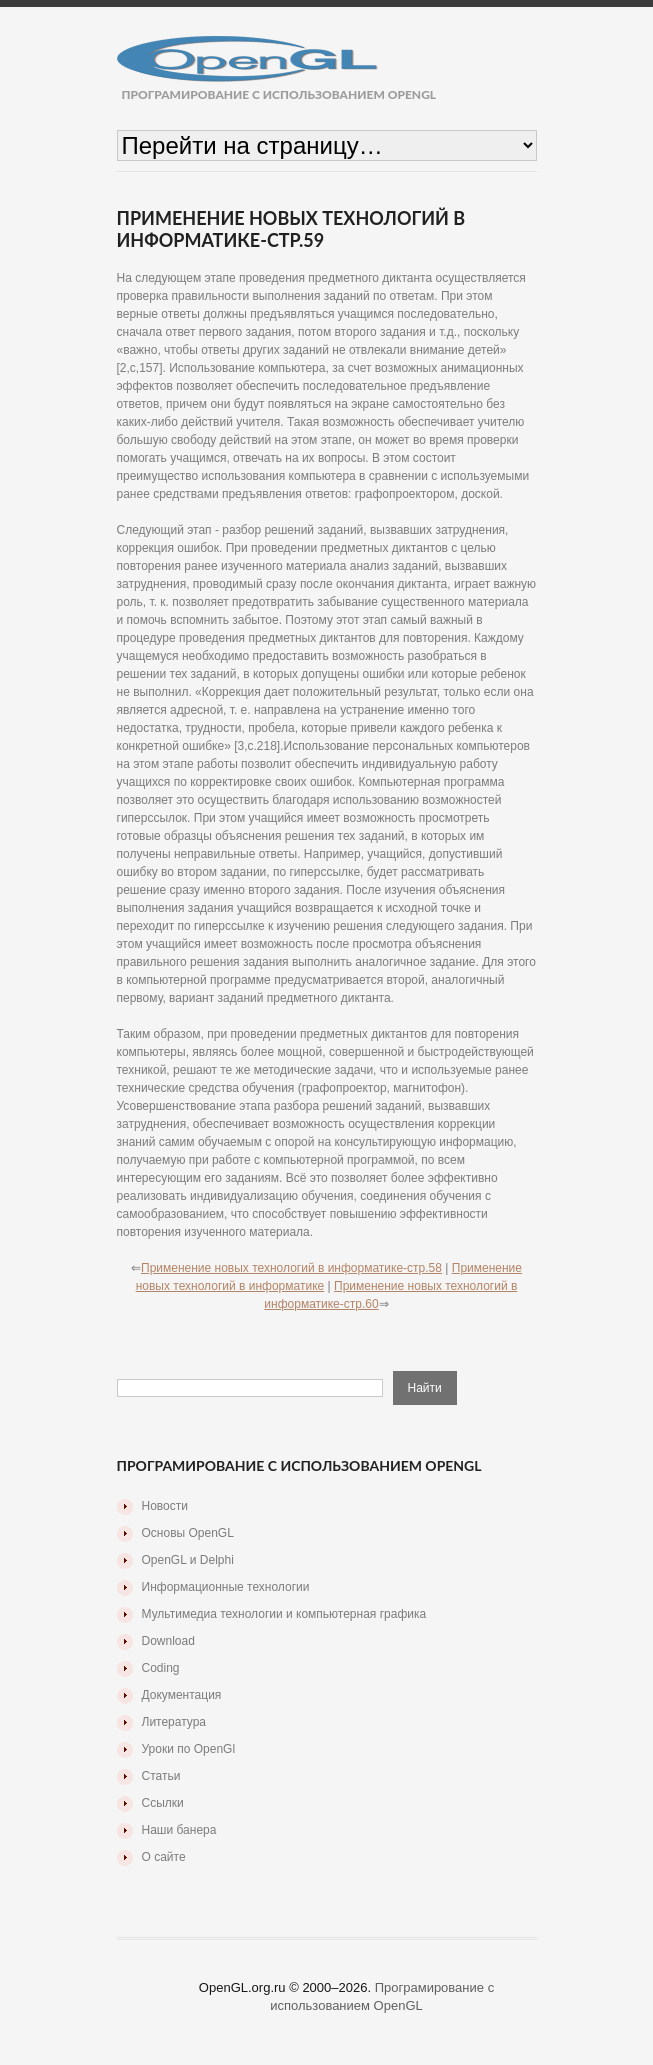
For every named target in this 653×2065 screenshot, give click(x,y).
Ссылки (163, 1803)
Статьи (161, 1776)
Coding (161, 1668)
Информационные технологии (226, 1587)
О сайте (164, 1857)
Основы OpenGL (188, 1533)
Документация (182, 1695)
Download (168, 1641)
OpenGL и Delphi (188, 1560)
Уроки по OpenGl (189, 1749)
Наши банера (179, 1830)
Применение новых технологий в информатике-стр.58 (291, 1268)
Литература (174, 1722)
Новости (165, 1506)
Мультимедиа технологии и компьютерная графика (284, 1614)
